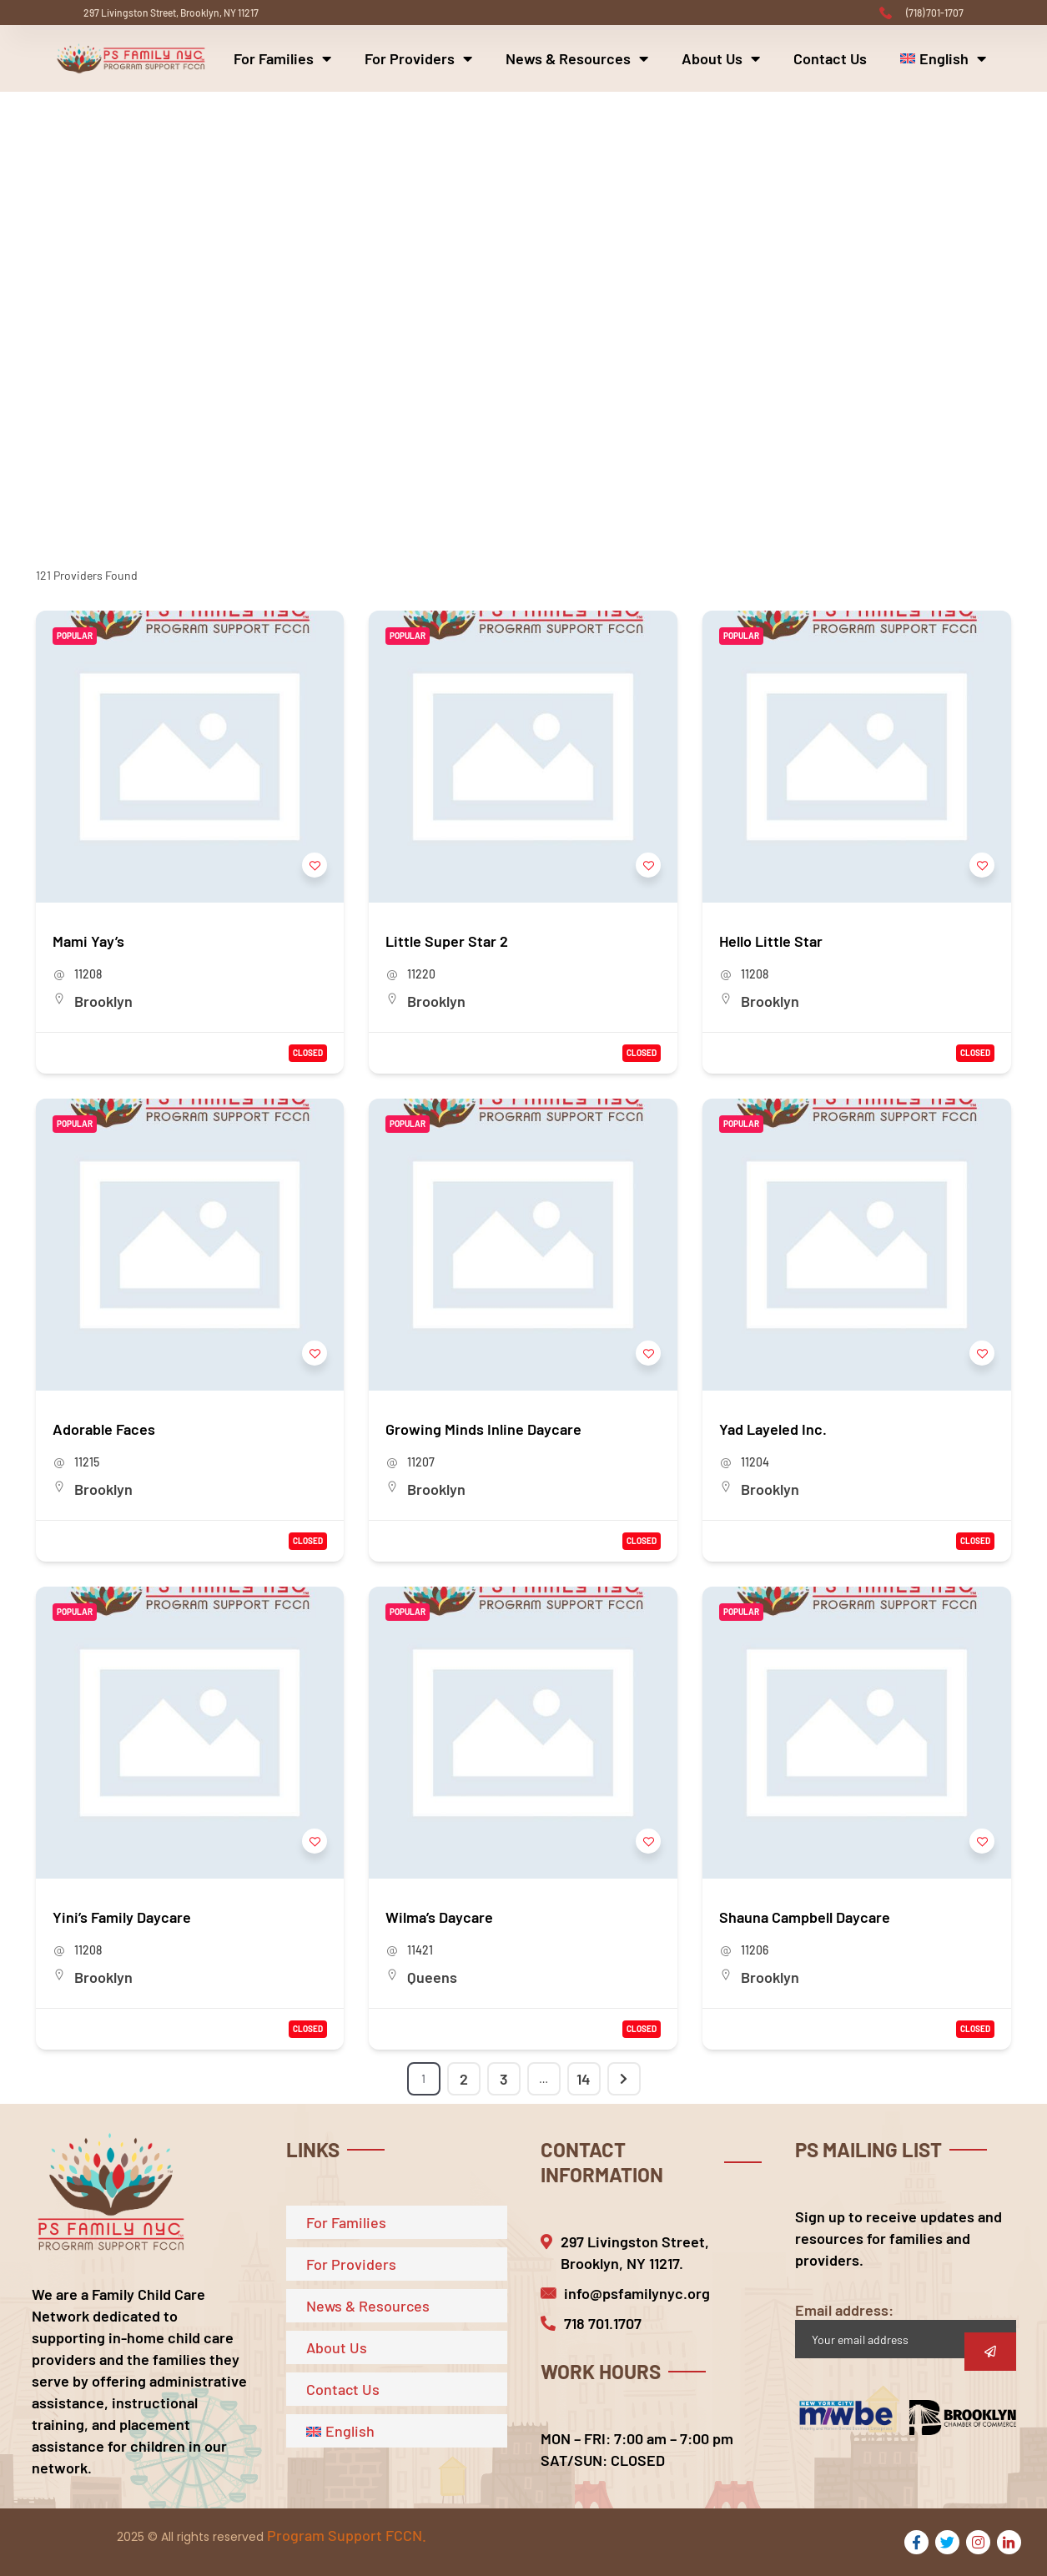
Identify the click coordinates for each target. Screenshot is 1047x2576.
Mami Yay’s (88, 941)
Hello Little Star (771, 941)
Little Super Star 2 (446, 941)
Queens (432, 1977)
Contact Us (830, 58)
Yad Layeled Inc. (773, 1429)
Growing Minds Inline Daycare (483, 1429)
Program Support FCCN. (346, 2535)
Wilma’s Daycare (439, 1917)
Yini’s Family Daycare (122, 1917)
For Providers (418, 58)
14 (583, 2079)
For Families (282, 58)
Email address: (905, 2329)
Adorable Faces (104, 1429)
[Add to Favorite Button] (314, 865)
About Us (721, 58)
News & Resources (577, 58)
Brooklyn (103, 1001)
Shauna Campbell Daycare (804, 1917)
